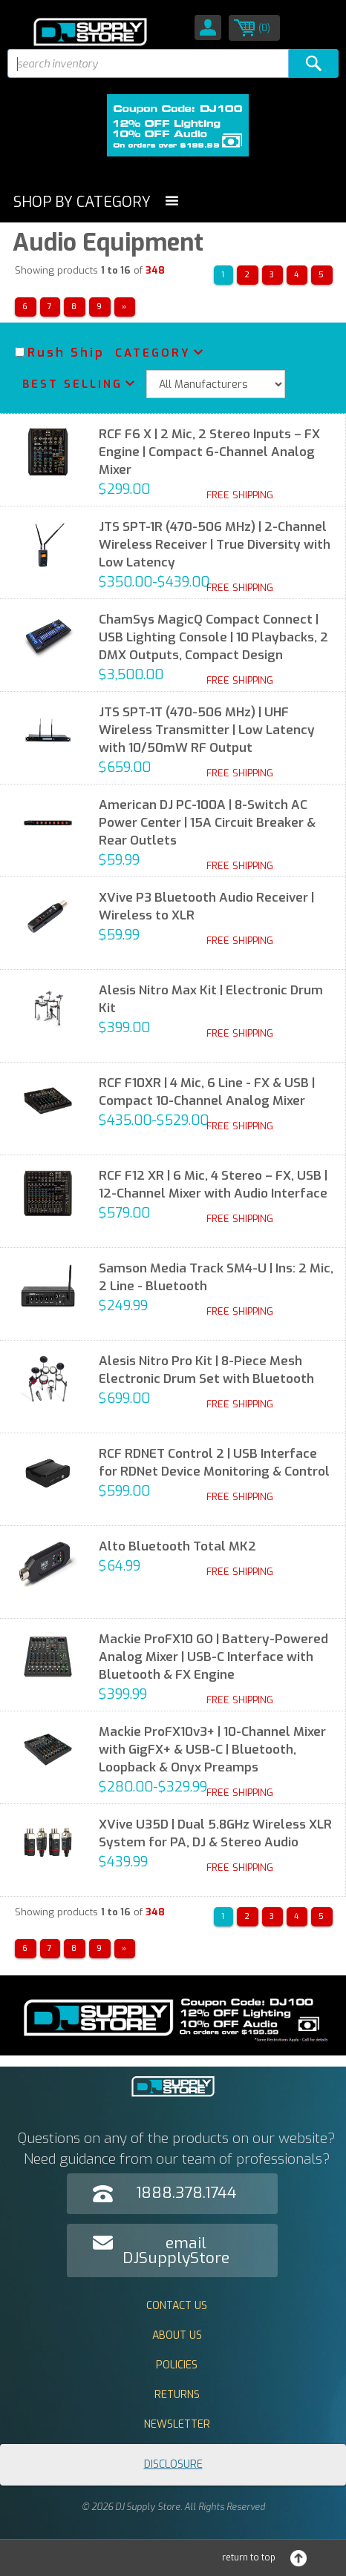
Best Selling (72, 384)
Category (153, 353)
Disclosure (173, 2464)
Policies (177, 2365)
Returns (177, 2395)
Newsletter (177, 2424)
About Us (177, 2335)
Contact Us (176, 2306)
